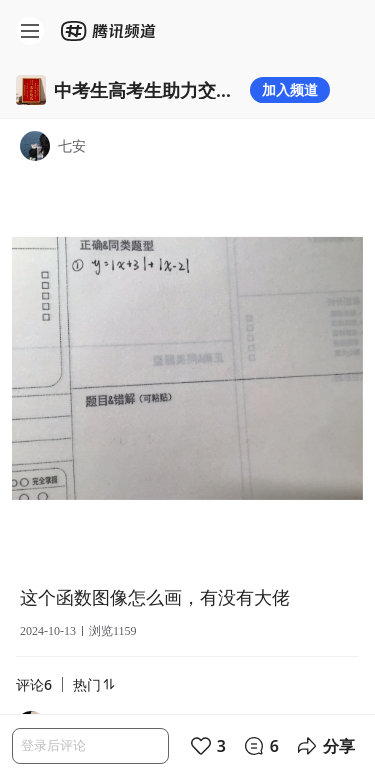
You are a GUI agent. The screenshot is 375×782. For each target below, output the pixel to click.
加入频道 (290, 89)
